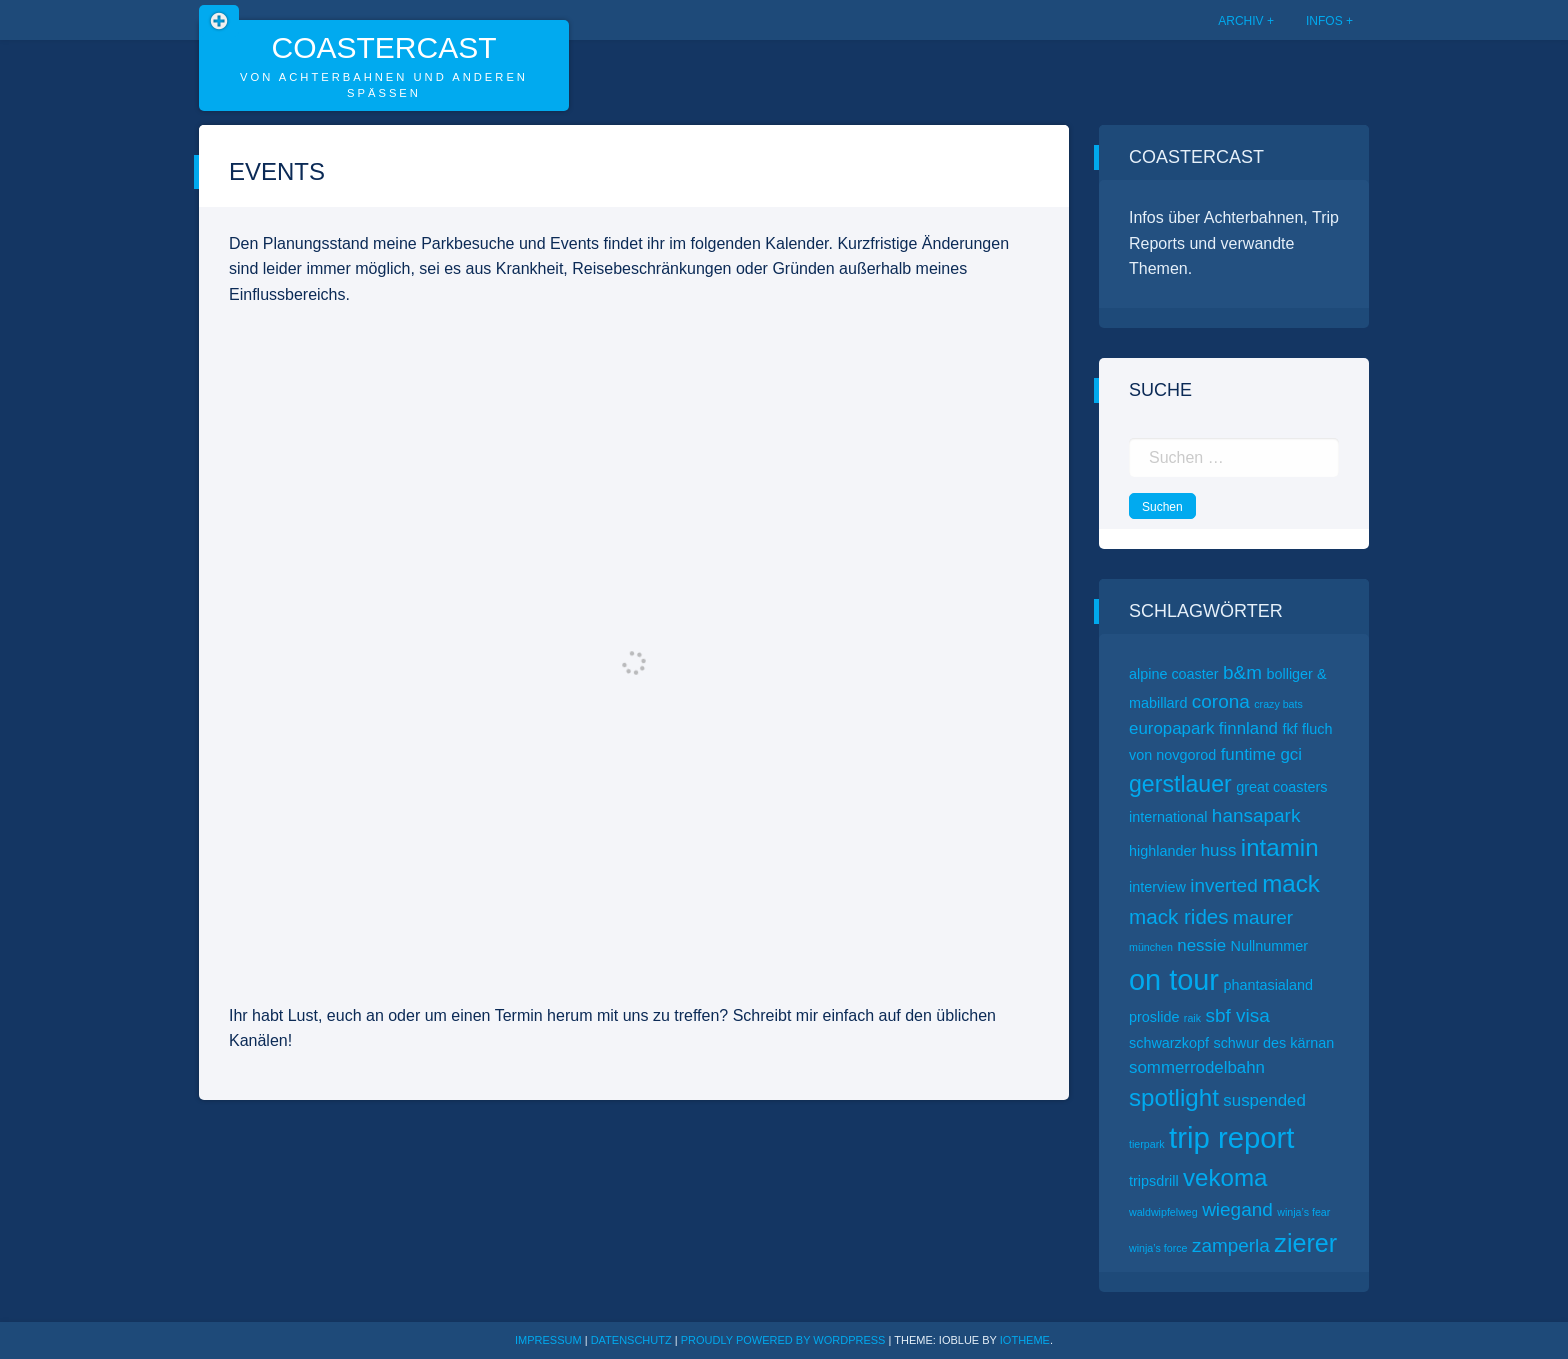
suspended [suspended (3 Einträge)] (1264, 1100)
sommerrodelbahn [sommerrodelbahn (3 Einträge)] (1197, 1067)
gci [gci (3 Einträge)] (1291, 754)
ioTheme (1025, 1340)
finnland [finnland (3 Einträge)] (1248, 728)
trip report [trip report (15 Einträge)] (1232, 1137)
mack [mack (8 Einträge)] (1291, 883)
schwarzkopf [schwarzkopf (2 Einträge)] (1169, 1043)
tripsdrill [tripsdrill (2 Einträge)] (1154, 1181)
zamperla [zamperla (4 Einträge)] (1231, 1245)
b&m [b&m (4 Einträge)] (1242, 672)
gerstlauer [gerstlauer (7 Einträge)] (1180, 784)
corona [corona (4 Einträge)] (1221, 701)
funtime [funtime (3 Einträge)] (1248, 754)
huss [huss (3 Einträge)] (1219, 850)
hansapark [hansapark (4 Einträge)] (1256, 815)
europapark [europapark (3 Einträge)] (1171, 728)
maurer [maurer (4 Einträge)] (1263, 917)
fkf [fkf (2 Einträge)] (1289, 729)
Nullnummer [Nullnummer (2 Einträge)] (1270, 946)
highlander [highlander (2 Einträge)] (1162, 851)
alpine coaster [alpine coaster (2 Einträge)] (1174, 674)
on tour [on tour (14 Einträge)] (1174, 980)
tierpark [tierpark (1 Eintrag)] (1147, 1144)
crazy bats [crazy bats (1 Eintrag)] (1278, 704)
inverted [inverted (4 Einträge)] (1223, 885)
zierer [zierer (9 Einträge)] (1305, 1243)
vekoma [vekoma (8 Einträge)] (1225, 1177)
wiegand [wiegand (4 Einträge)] (1237, 1209)
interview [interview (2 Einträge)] (1157, 887)
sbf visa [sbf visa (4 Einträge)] (1237, 1015)
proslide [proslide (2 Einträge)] (1154, 1017)
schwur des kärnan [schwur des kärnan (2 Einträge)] (1273, 1043)
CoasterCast (383, 47)
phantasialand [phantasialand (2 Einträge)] (1268, 985)
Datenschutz (631, 1340)
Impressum (548, 1340)
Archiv (1240, 21)
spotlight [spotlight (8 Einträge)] (1174, 1097)
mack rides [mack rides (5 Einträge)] (1179, 916)
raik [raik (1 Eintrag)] (1192, 1018)
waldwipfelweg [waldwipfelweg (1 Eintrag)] (1163, 1212)
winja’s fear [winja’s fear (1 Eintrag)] (1303, 1212)
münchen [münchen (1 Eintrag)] (1151, 947)
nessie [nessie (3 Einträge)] (1201, 945)
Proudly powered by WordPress (785, 1340)
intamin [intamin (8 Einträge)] (1280, 847)
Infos (1324, 21)
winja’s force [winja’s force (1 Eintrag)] (1158, 1248)
